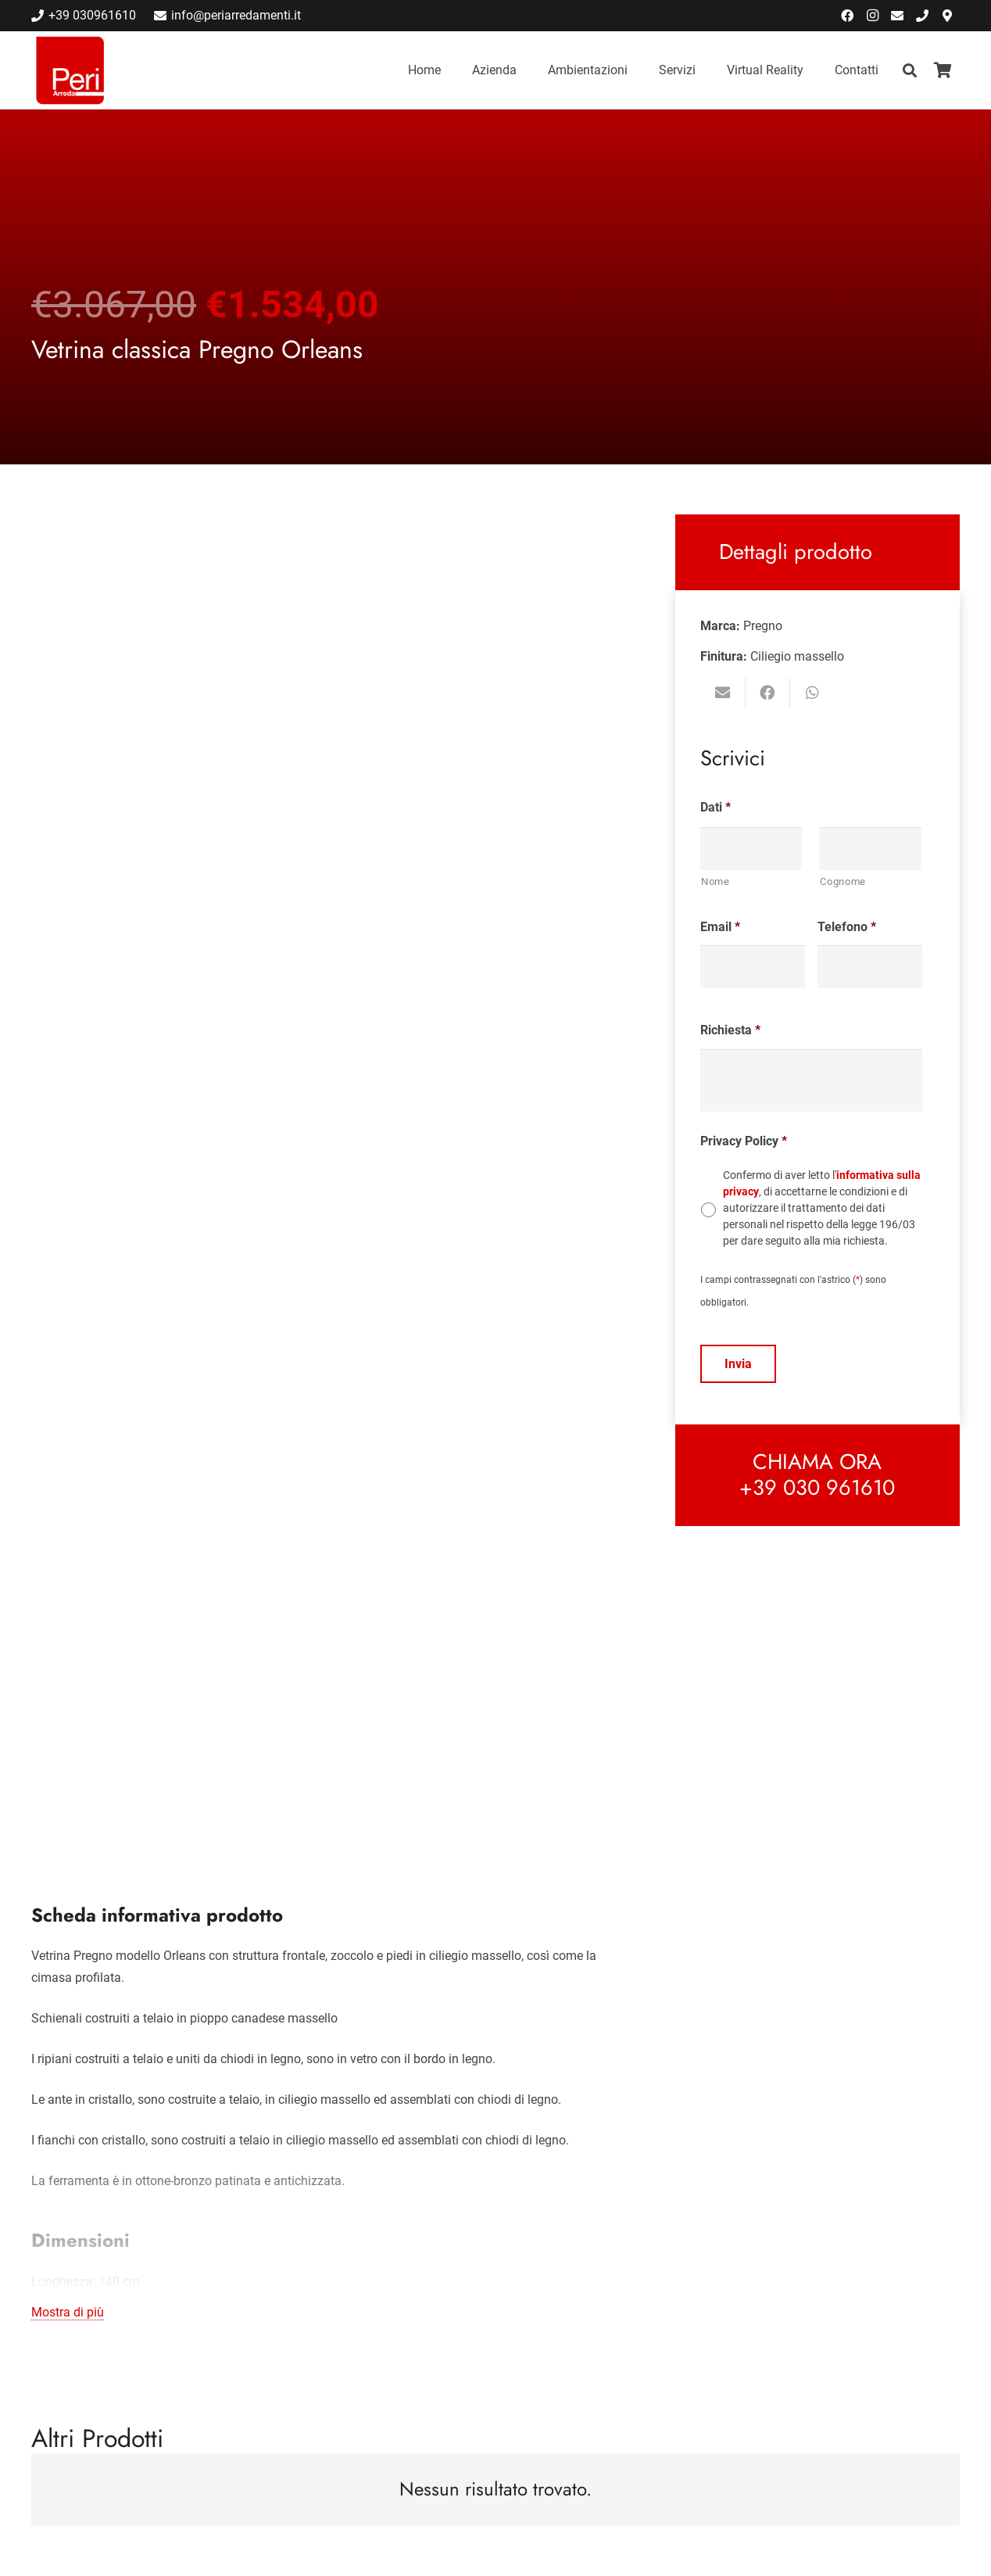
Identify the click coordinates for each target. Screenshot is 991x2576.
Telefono (846, 926)
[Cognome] (870, 848)
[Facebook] (847, 15)
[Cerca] (909, 70)
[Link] (70, 70)
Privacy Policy (743, 1141)
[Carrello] (942, 70)
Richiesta (730, 1030)
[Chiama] (922, 15)
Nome (715, 881)
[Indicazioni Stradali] (947, 15)
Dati (715, 807)
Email (720, 926)
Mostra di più (67, 2312)
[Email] (897, 15)
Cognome (843, 881)
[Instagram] (872, 15)
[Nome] (751, 848)
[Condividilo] (768, 693)
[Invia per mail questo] (723, 693)
